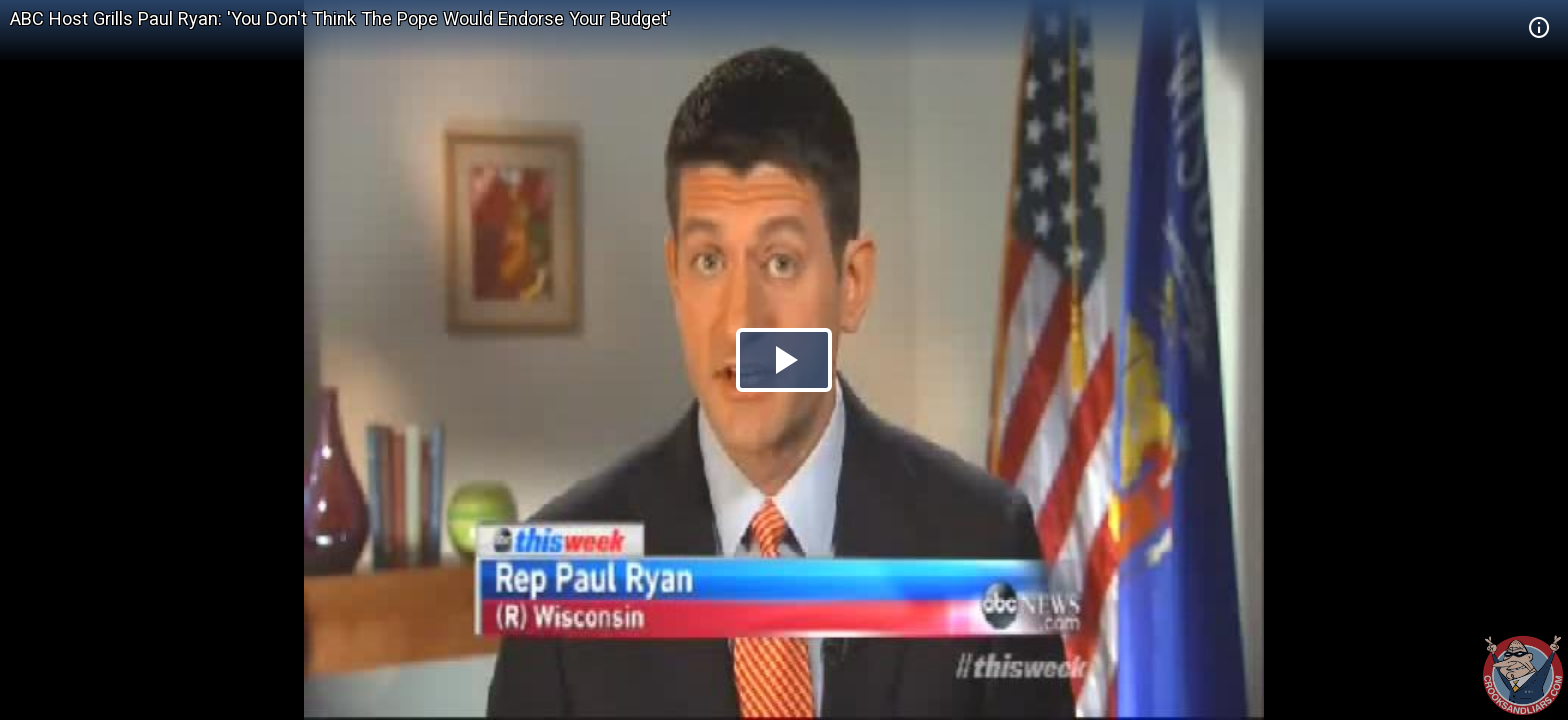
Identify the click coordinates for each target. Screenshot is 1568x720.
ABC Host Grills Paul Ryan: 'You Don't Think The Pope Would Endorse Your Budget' (340, 18)
